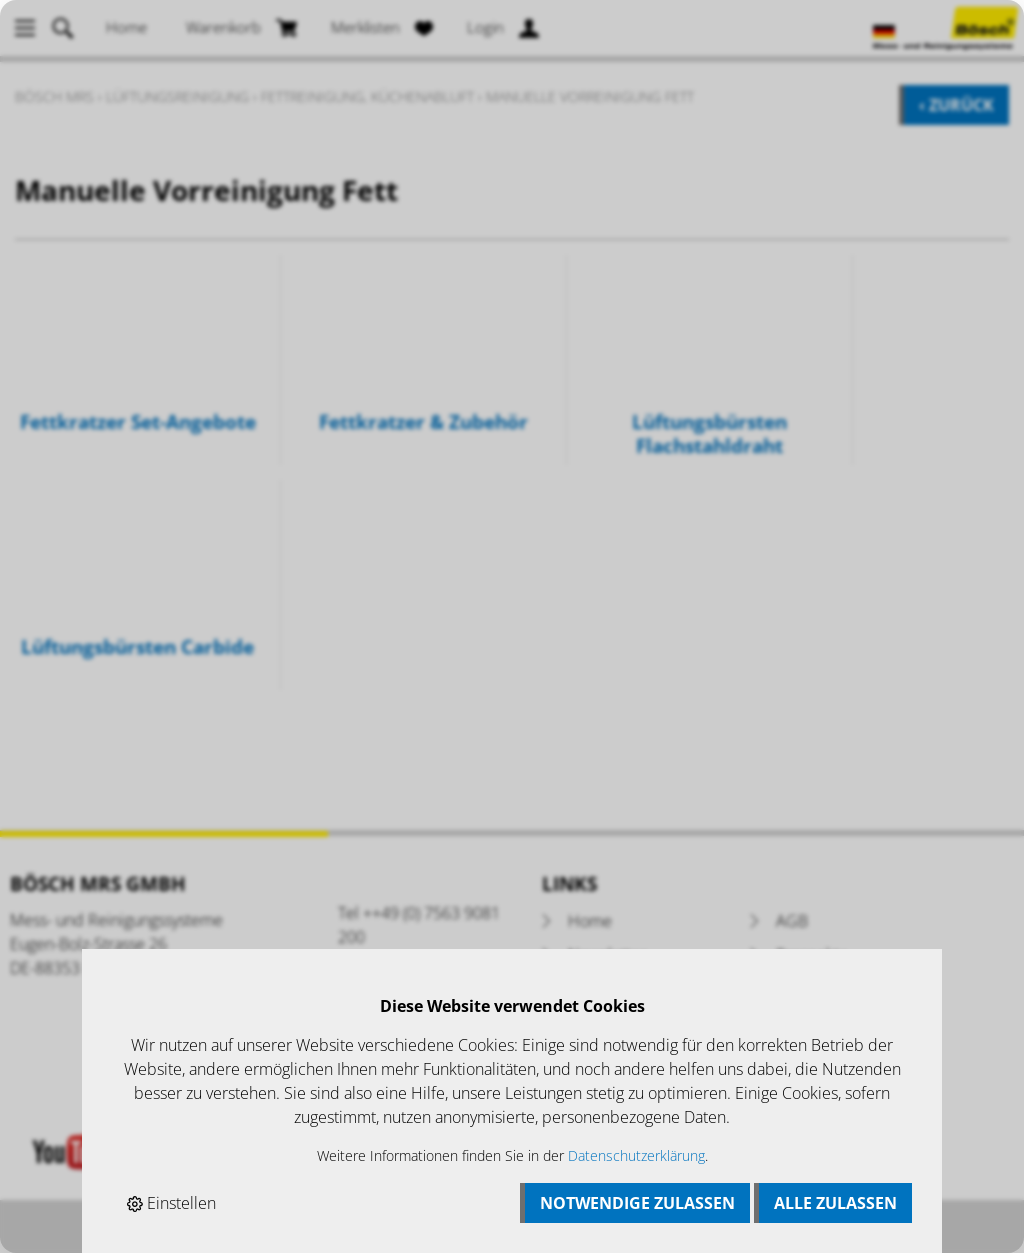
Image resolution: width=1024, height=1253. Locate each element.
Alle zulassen (835, 1203)
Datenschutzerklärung (636, 1155)
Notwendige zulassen (637, 1203)
